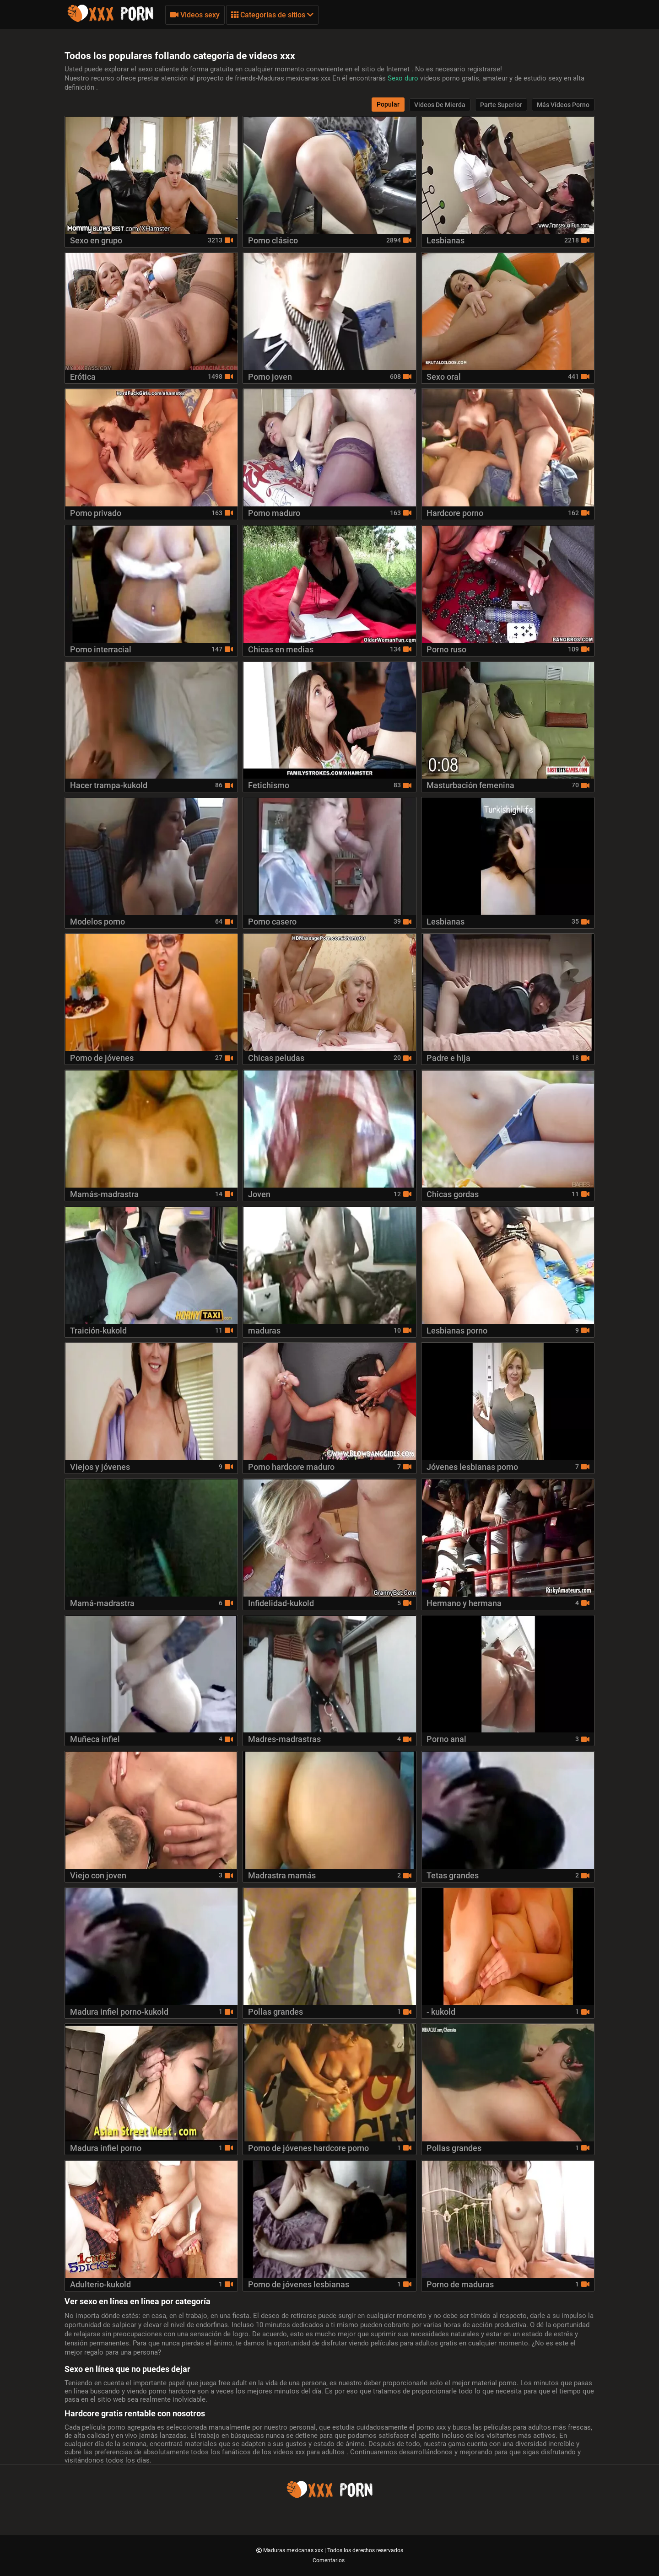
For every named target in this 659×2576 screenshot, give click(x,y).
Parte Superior (501, 104)
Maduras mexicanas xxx (293, 2550)
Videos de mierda (439, 104)
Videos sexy (195, 15)
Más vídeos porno (563, 104)
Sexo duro (404, 78)
